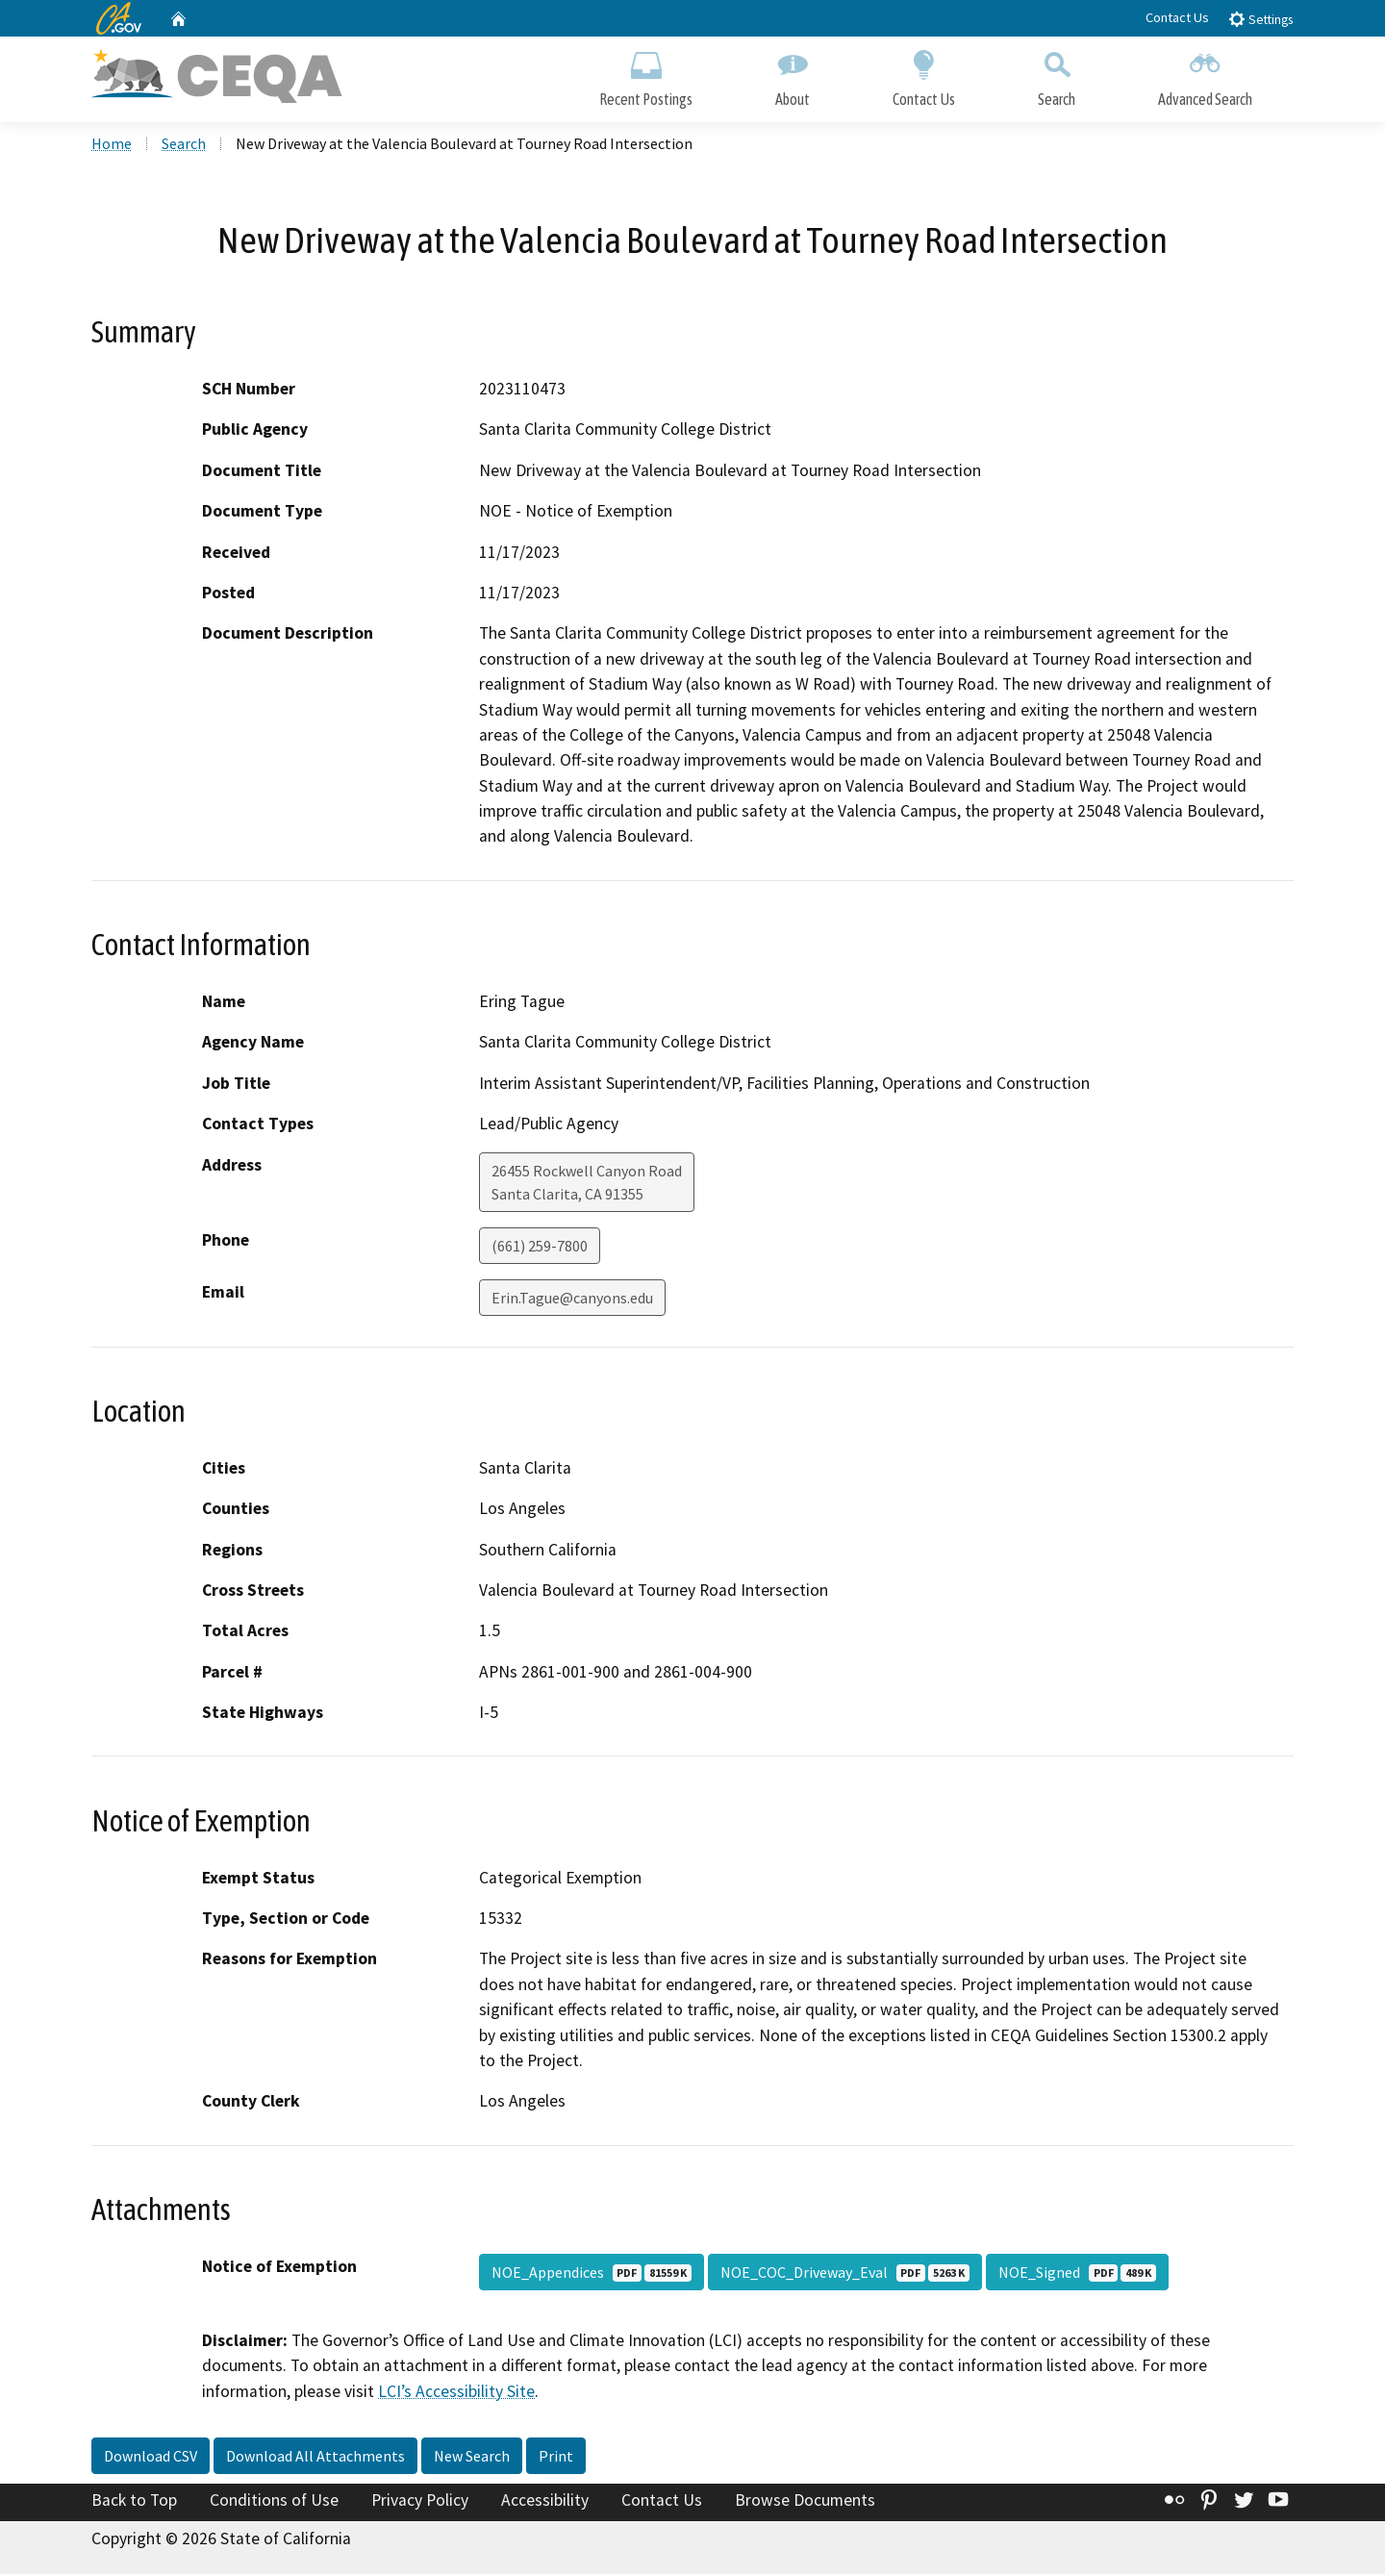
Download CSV (150, 2457)
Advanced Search (1205, 74)
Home (111, 145)
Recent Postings (646, 74)
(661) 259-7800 (539, 1246)
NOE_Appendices (591, 2274)
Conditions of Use (274, 2502)
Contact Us (1177, 17)
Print (556, 2457)
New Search (472, 2457)
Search (1056, 74)
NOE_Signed (1077, 2274)
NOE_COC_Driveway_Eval (845, 2274)
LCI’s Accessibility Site (456, 2392)
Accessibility (545, 2502)
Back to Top (134, 2502)
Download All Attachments (315, 2457)
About (792, 74)
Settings (1260, 19)
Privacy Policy (419, 2502)
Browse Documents (805, 2502)
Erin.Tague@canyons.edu (572, 1298)
